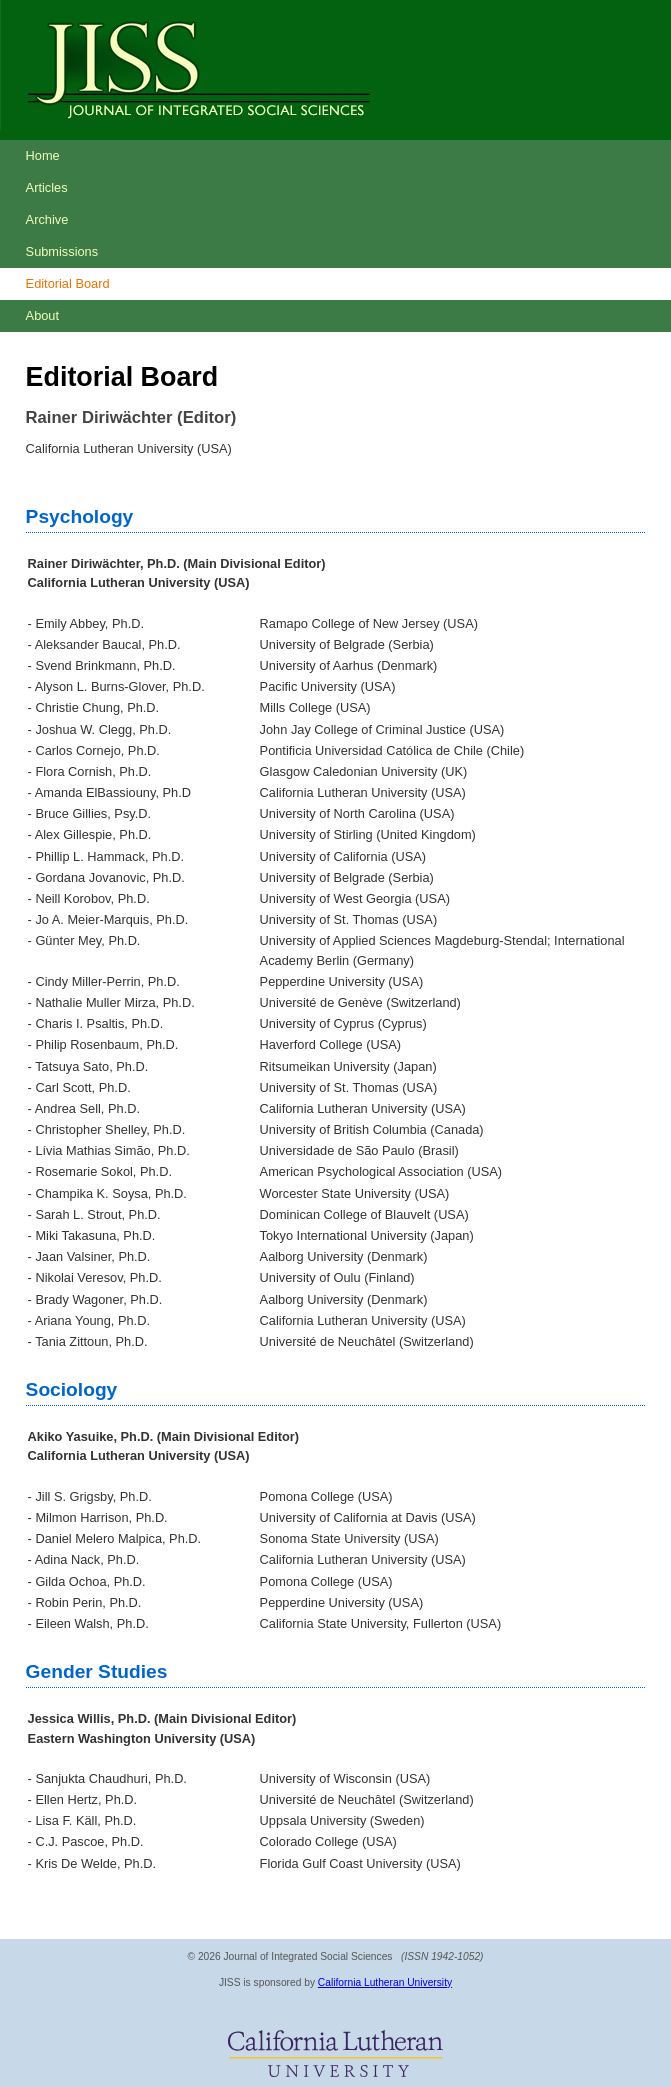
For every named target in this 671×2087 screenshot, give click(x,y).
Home (43, 155)
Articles (47, 187)
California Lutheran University (385, 1982)
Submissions (62, 251)
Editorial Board (68, 283)
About (42, 315)
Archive (47, 219)
